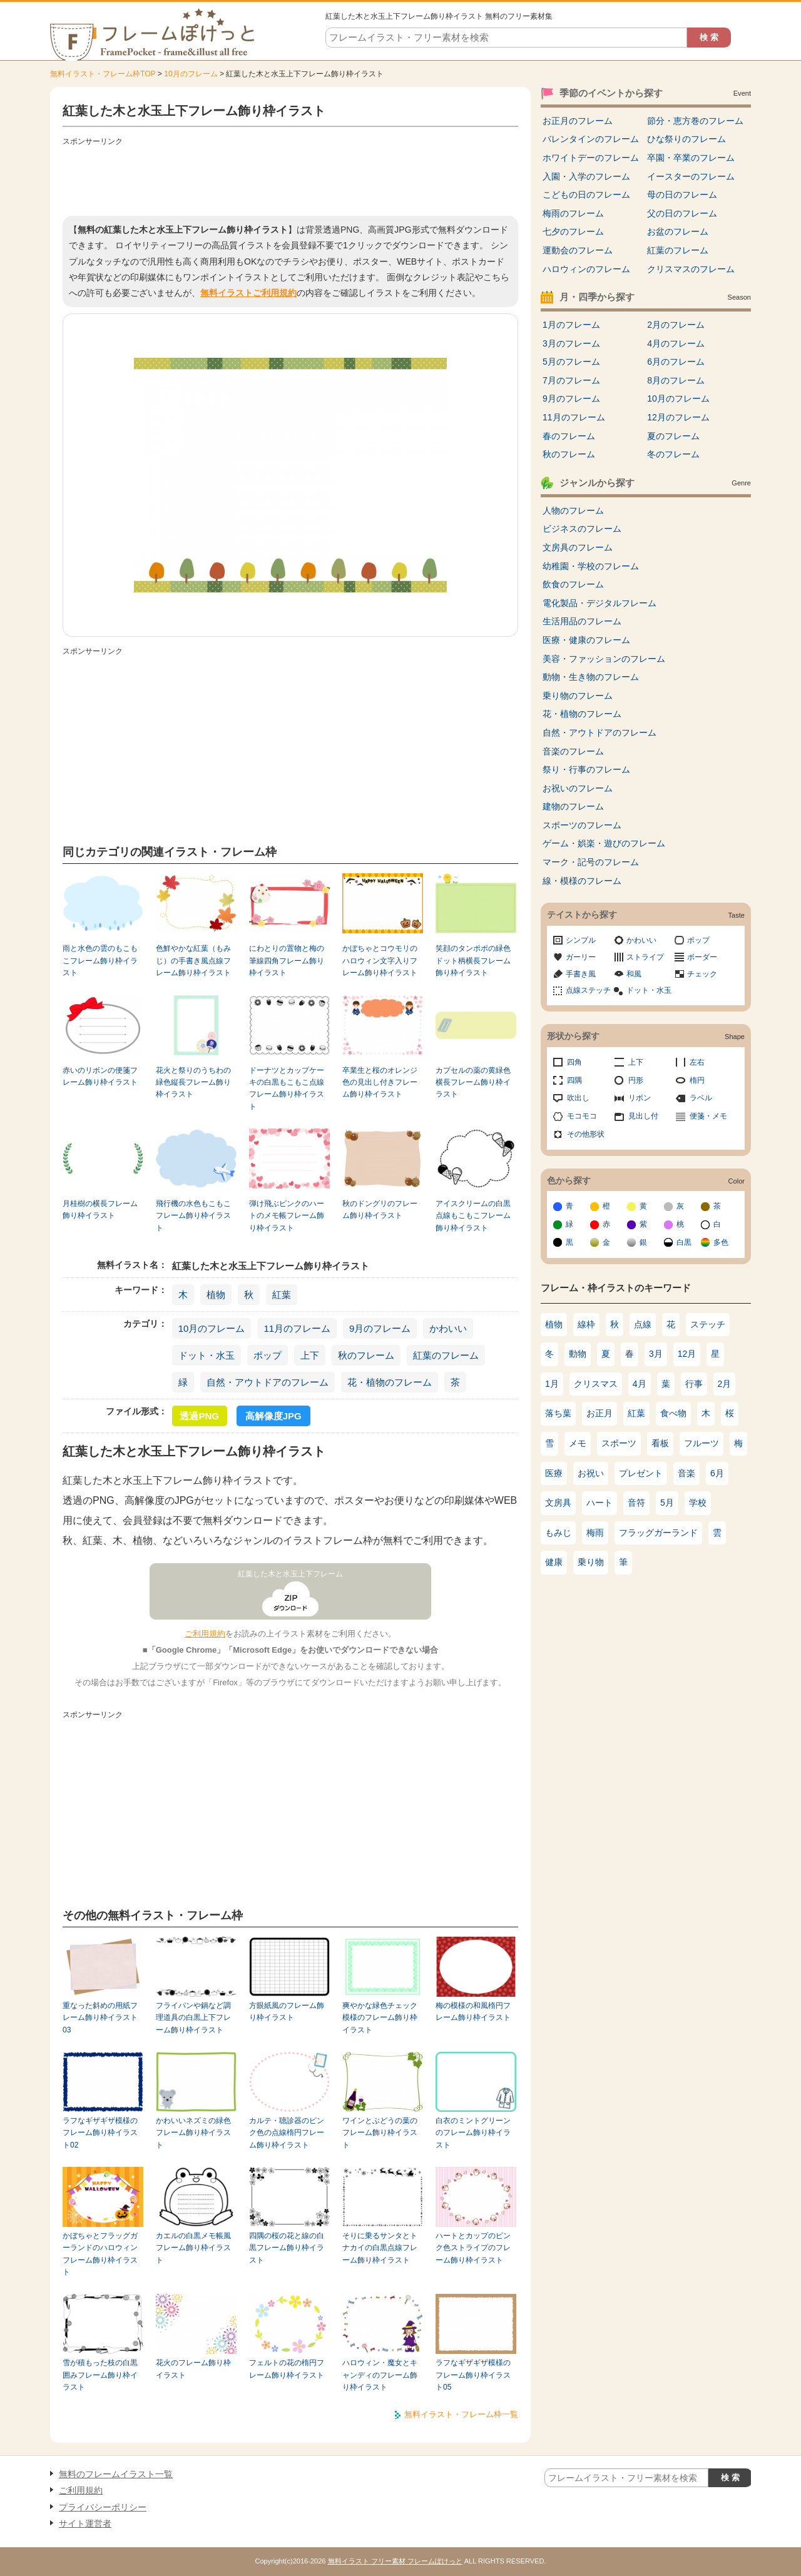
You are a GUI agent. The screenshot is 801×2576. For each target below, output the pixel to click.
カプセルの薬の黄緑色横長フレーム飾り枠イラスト (473, 1082)
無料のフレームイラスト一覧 (116, 2474)
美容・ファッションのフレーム (604, 659)
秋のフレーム (366, 1355)
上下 (309, 1355)
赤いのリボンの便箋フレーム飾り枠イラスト (100, 1076)
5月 (667, 1503)
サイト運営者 (85, 2523)
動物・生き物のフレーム (591, 677)
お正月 (599, 1413)
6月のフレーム (676, 362)
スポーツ (618, 1443)
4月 (639, 1384)
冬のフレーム (673, 454)
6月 (717, 1473)
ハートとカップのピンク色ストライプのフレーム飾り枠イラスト (473, 2247)
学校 (698, 1503)
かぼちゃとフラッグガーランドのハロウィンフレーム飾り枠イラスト (100, 2253)
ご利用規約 (205, 1633)
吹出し (578, 1097)
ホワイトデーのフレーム (591, 158)
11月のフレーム (296, 1328)
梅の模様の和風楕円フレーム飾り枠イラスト (473, 2011)
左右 (697, 1062)
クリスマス (596, 1384)
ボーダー (702, 957)
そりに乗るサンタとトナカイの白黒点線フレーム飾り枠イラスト (379, 2247)
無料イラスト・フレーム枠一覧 (461, 2414)
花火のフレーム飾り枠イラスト (193, 2368)
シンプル (581, 940)
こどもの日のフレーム (586, 195)
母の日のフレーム (682, 195)
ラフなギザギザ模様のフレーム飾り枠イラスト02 (100, 2132)
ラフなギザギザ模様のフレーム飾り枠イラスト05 (473, 2374)
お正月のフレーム (578, 121)
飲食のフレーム (573, 584)
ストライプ (645, 957)
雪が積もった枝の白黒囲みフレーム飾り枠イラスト (100, 2374)
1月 (552, 1384)
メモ (577, 1443)
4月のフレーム (676, 343)
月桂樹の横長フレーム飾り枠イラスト (100, 1209)
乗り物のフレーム (578, 696)
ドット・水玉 (206, 1355)
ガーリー (581, 957)
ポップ (267, 1355)
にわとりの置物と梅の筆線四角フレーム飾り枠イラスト (286, 960)
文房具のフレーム (578, 547)
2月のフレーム (676, 325)
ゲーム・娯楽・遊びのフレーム (604, 843)
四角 (574, 1062)
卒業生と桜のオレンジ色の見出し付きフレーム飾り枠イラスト (379, 1082)
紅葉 (281, 1294)
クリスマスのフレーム (691, 269)
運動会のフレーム (578, 250)
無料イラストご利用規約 (248, 293)
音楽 (686, 1473)
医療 (554, 1473)
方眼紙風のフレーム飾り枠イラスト (286, 2011)
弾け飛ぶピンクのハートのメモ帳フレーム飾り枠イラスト (286, 1215)
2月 (725, 1384)
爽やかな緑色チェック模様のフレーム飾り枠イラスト (379, 2017)
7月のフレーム (571, 380)
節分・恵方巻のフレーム (695, 121)
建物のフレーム (573, 806)
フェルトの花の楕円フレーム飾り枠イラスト (286, 2368)
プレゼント (641, 1473)
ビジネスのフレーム (582, 529)
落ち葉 (558, 1413)
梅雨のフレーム (573, 213)
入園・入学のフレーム (586, 176)
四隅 (574, 1080)
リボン (639, 1097)
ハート (599, 1503)
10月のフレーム (190, 73)
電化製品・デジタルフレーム (599, 603)
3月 (656, 1354)
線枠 (586, 1324)
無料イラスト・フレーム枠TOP (102, 73)
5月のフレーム (571, 362)
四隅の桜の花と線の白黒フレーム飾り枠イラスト (286, 2247)
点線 (642, 1324)
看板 (660, 1443)
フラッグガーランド (658, 1533)
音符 (636, 1503)
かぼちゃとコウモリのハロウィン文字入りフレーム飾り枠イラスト (379, 960)
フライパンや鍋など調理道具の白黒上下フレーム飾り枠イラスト (193, 2017)
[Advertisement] (290, 178)
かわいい (448, 1328)
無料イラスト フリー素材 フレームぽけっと (395, 2561)
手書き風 (581, 974)
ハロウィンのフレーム (586, 269)
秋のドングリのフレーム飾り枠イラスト (379, 1209)
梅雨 (595, 1533)
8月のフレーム (676, 380)
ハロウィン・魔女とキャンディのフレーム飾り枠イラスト (379, 2374)
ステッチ (707, 1324)
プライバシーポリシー (102, 2507)
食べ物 (673, 1413)
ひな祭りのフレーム (686, 139)
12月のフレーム (678, 417)
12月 (687, 1354)
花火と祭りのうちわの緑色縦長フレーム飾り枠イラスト (193, 1082)
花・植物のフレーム (389, 1382)
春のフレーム (569, 436)
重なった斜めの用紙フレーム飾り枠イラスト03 (100, 2017)
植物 (216, 1294)
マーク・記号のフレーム (591, 862)
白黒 (683, 1242)
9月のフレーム (380, 1328)
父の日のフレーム (682, 213)
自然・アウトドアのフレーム (268, 1382)
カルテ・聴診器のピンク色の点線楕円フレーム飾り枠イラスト (286, 2132)
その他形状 (586, 1134)
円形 (635, 1080)
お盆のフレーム (677, 231)
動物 (577, 1354)
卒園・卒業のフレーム (691, 158)
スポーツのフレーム (582, 825)
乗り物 (591, 1562)
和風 (633, 974)
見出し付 (643, 1116)
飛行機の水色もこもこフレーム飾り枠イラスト (193, 1215)
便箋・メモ (708, 1116)
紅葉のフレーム (446, 1355)
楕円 (697, 1080)
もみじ (558, 1533)
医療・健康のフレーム (586, 640)
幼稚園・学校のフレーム (591, 566)
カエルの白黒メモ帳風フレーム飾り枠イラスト (193, 2247)
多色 (720, 1242)
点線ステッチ (588, 990)
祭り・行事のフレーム (586, 769)
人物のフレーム (573, 510)
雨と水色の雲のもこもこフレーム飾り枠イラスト (100, 960)
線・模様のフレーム (582, 881)
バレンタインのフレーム (591, 139)
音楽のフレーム (573, 751)
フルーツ (701, 1443)
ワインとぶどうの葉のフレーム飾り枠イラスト (379, 2132)
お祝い (591, 1473)
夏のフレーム (673, 436)
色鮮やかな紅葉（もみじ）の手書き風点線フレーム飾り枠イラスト (193, 960)
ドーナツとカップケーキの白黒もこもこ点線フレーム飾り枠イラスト (286, 1088)
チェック (702, 974)
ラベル (701, 1097)
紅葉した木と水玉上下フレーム (290, 1573)
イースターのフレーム (691, 176)
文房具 (558, 1503)
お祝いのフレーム (578, 788)
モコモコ (582, 1116)
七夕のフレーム (573, 231)
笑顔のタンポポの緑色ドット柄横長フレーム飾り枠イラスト (473, 960)
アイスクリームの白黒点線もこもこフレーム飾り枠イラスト (473, 1215)
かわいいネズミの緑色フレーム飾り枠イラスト (193, 2132)
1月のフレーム (571, 325)
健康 (554, 1562)
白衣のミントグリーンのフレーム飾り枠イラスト (473, 2132)
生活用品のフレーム (582, 621)
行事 (694, 1384)
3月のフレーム (571, 343)
